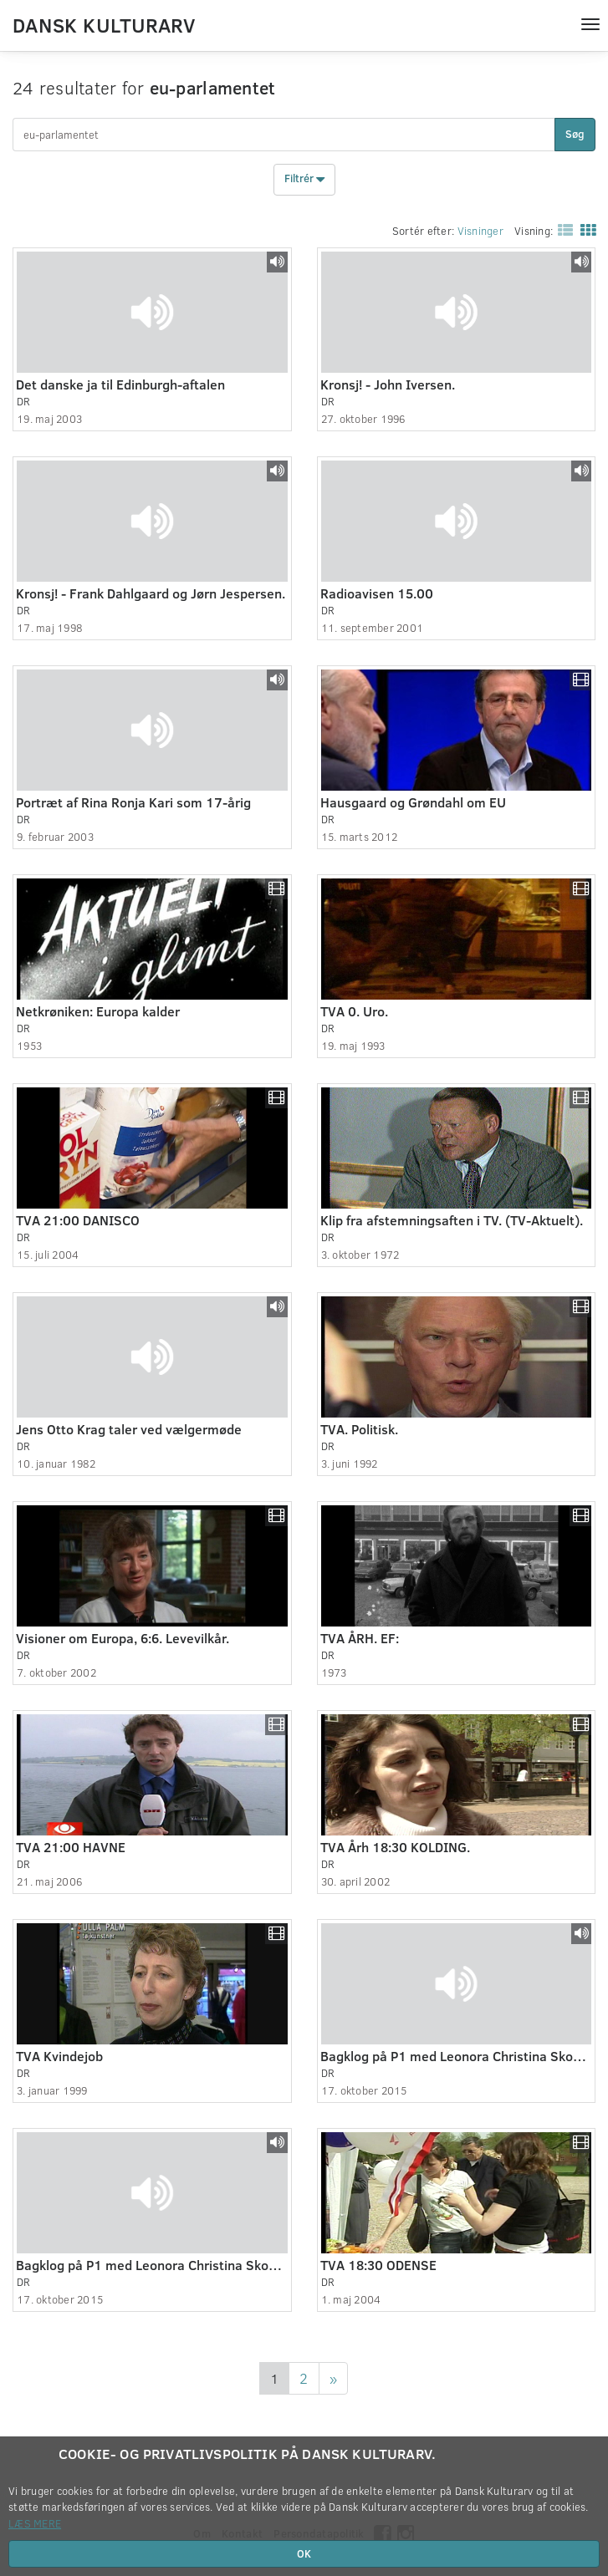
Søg (575, 133)
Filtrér (304, 180)
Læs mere (34, 2523)
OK (304, 2553)
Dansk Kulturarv (104, 24)
